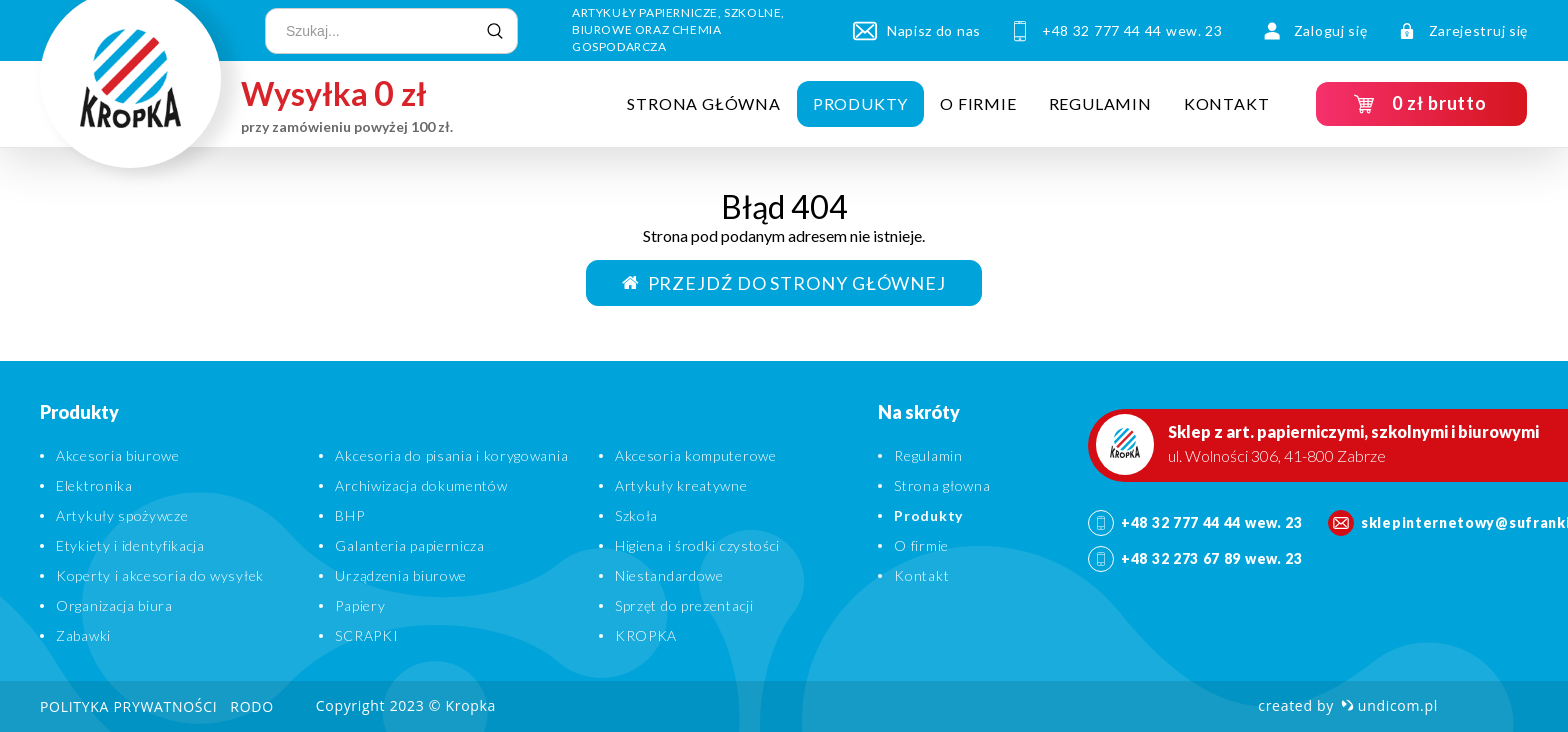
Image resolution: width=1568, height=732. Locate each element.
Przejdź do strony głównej (784, 283)
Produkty (859, 103)
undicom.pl (1389, 705)
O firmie (978, 103)
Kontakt (1226, 103)
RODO (251, 706)
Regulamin (1099, 103)
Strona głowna (942, 485)
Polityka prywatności (128, 706)
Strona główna (703, 103)
